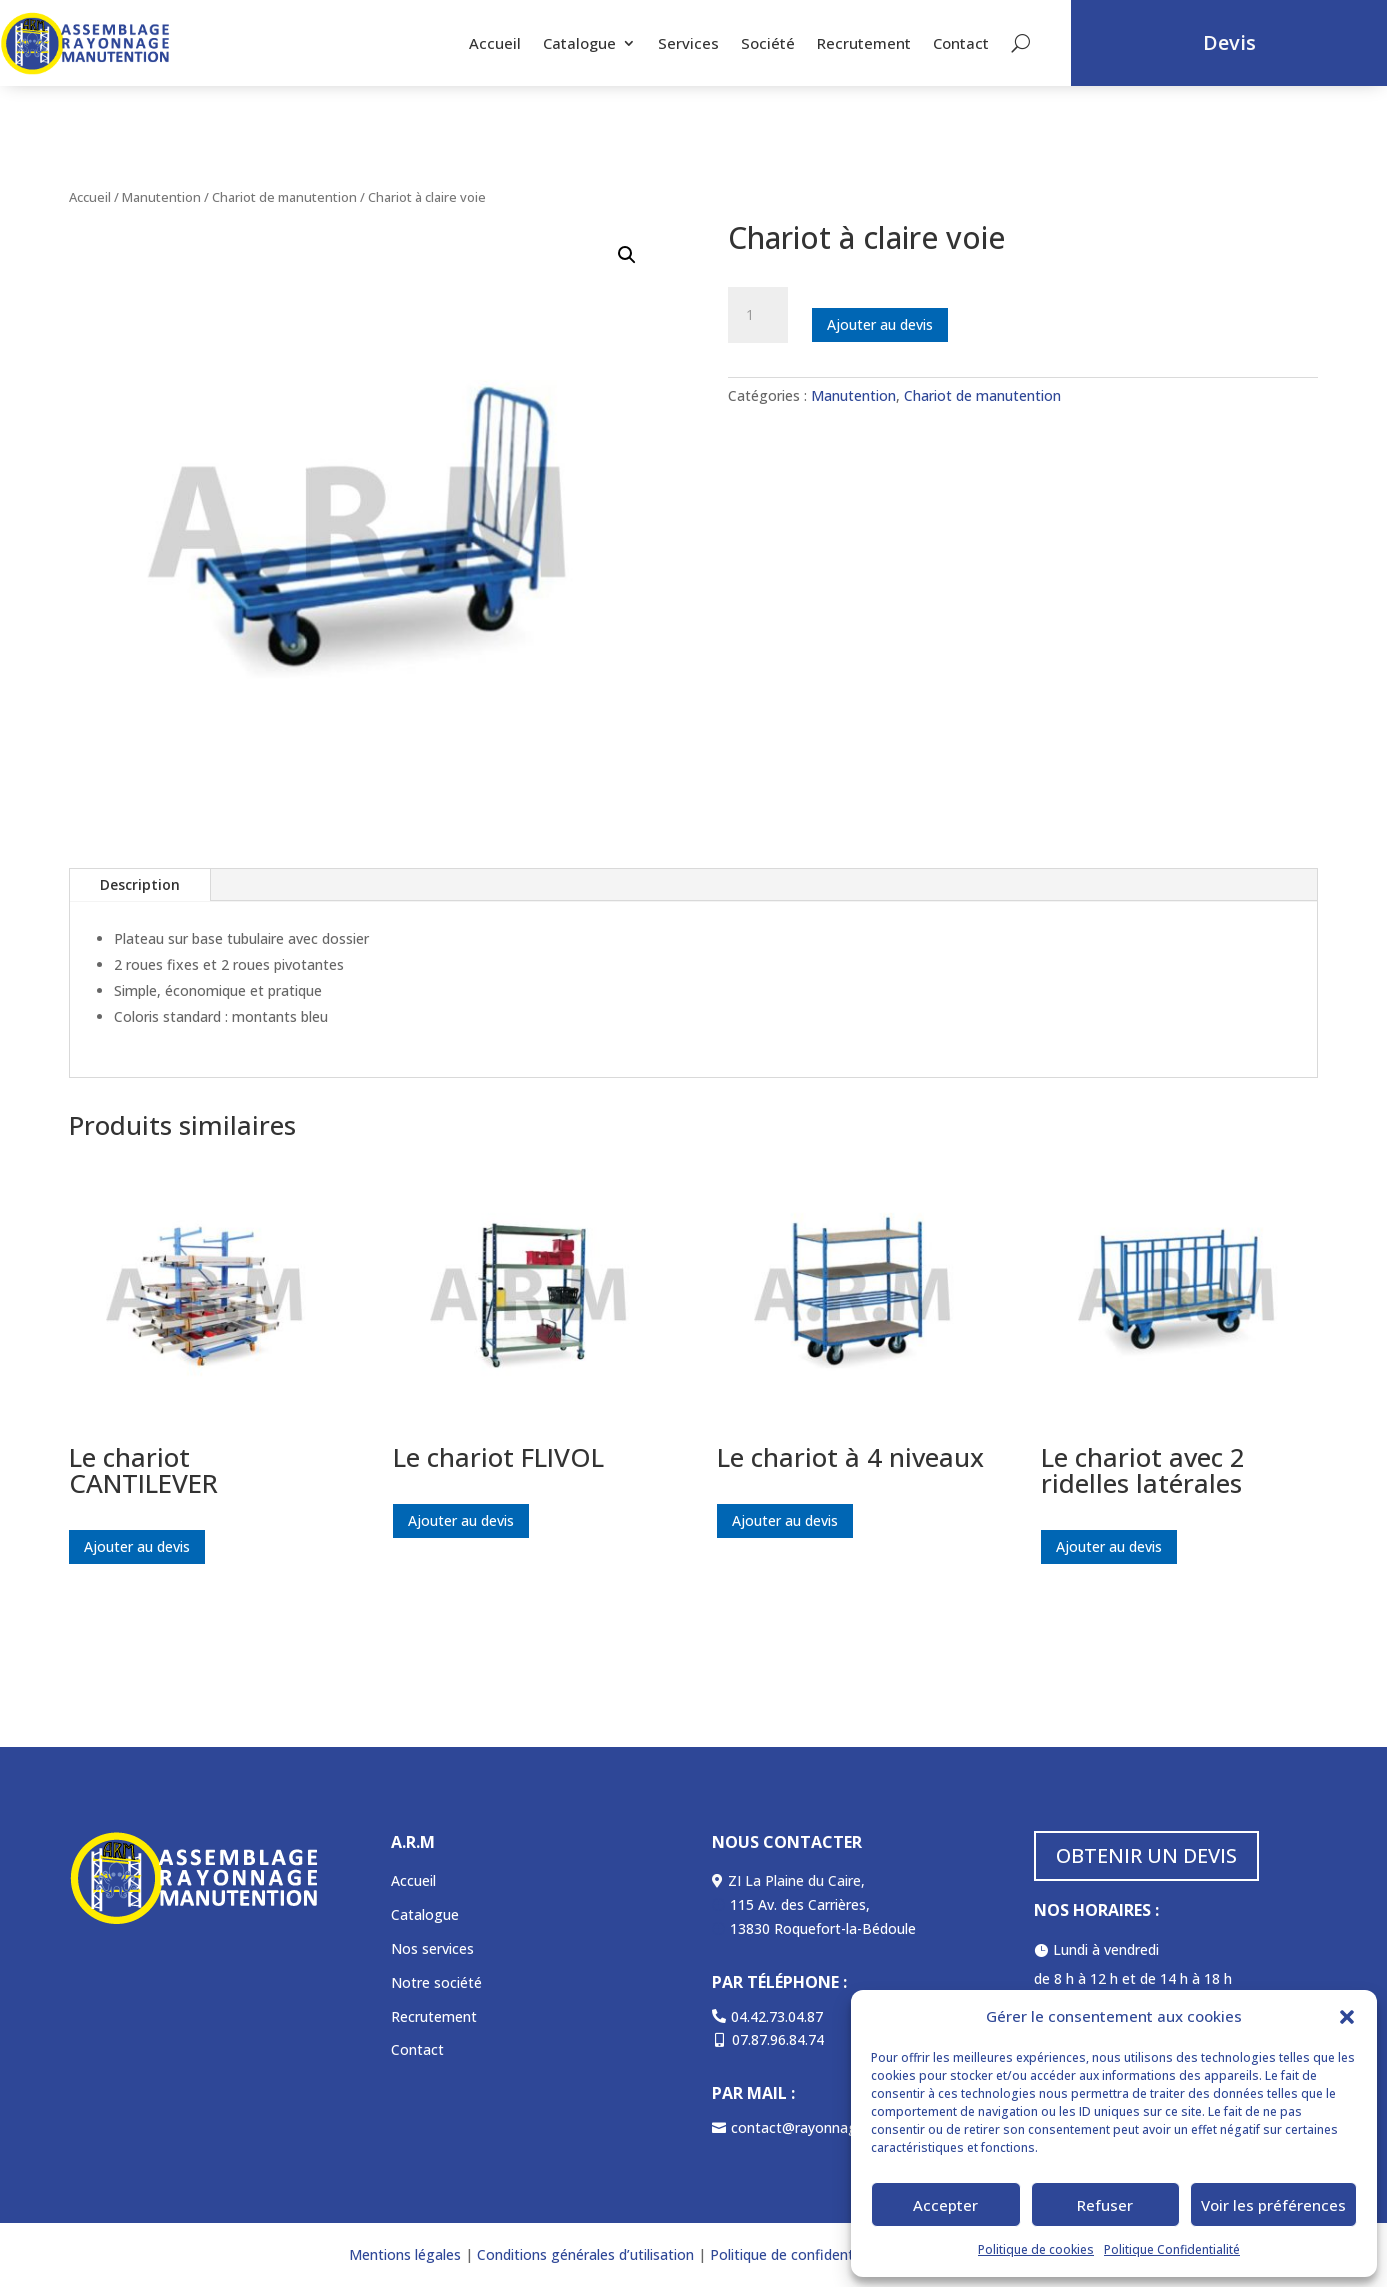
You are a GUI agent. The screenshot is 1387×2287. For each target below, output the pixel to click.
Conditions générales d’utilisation (583, 2254)
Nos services (432, 1948)
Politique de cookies (1036, 2249)
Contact (961, 43)
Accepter (945, 2205)
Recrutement (864, 43)
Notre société (436, 1982)
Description (140, 884)
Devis (1229, 42)
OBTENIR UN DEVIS (1146, 1855)
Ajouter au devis (880, 324)
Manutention (161, 197)
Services (688, 43)
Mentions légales (405, 2254)
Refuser (1105, 2205)
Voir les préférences (1273, 2205)
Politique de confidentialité (797, 2254)
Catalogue (579, 43)
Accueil (495, 43)
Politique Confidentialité (1172, 2249)
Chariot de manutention (284, 197)
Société (768, 43)
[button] (1347, 2017)
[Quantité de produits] (758, 315)
